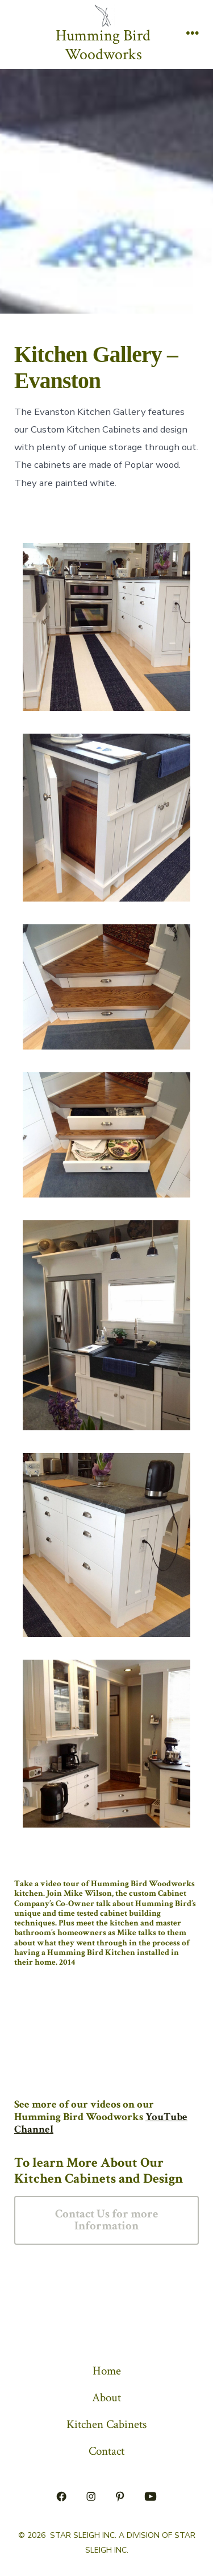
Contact (106, 2451)
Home (107, 2371)
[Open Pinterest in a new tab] (120, 2496)
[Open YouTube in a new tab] (150, 2496)
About (106, 2397)
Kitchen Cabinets (106, 2424)
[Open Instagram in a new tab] (91, 2496)
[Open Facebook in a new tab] (62, 2496)
